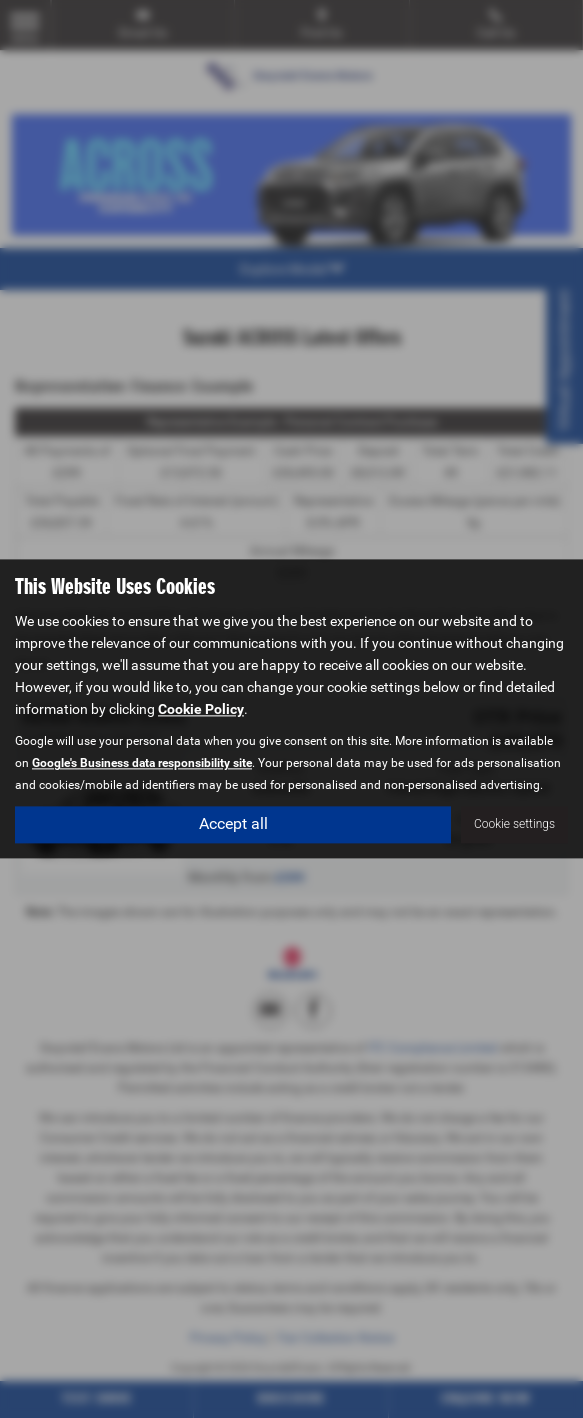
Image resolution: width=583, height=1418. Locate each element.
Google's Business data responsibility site (142, 764)
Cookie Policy (201, 710)
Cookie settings (514, 825)
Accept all (233, 824)
